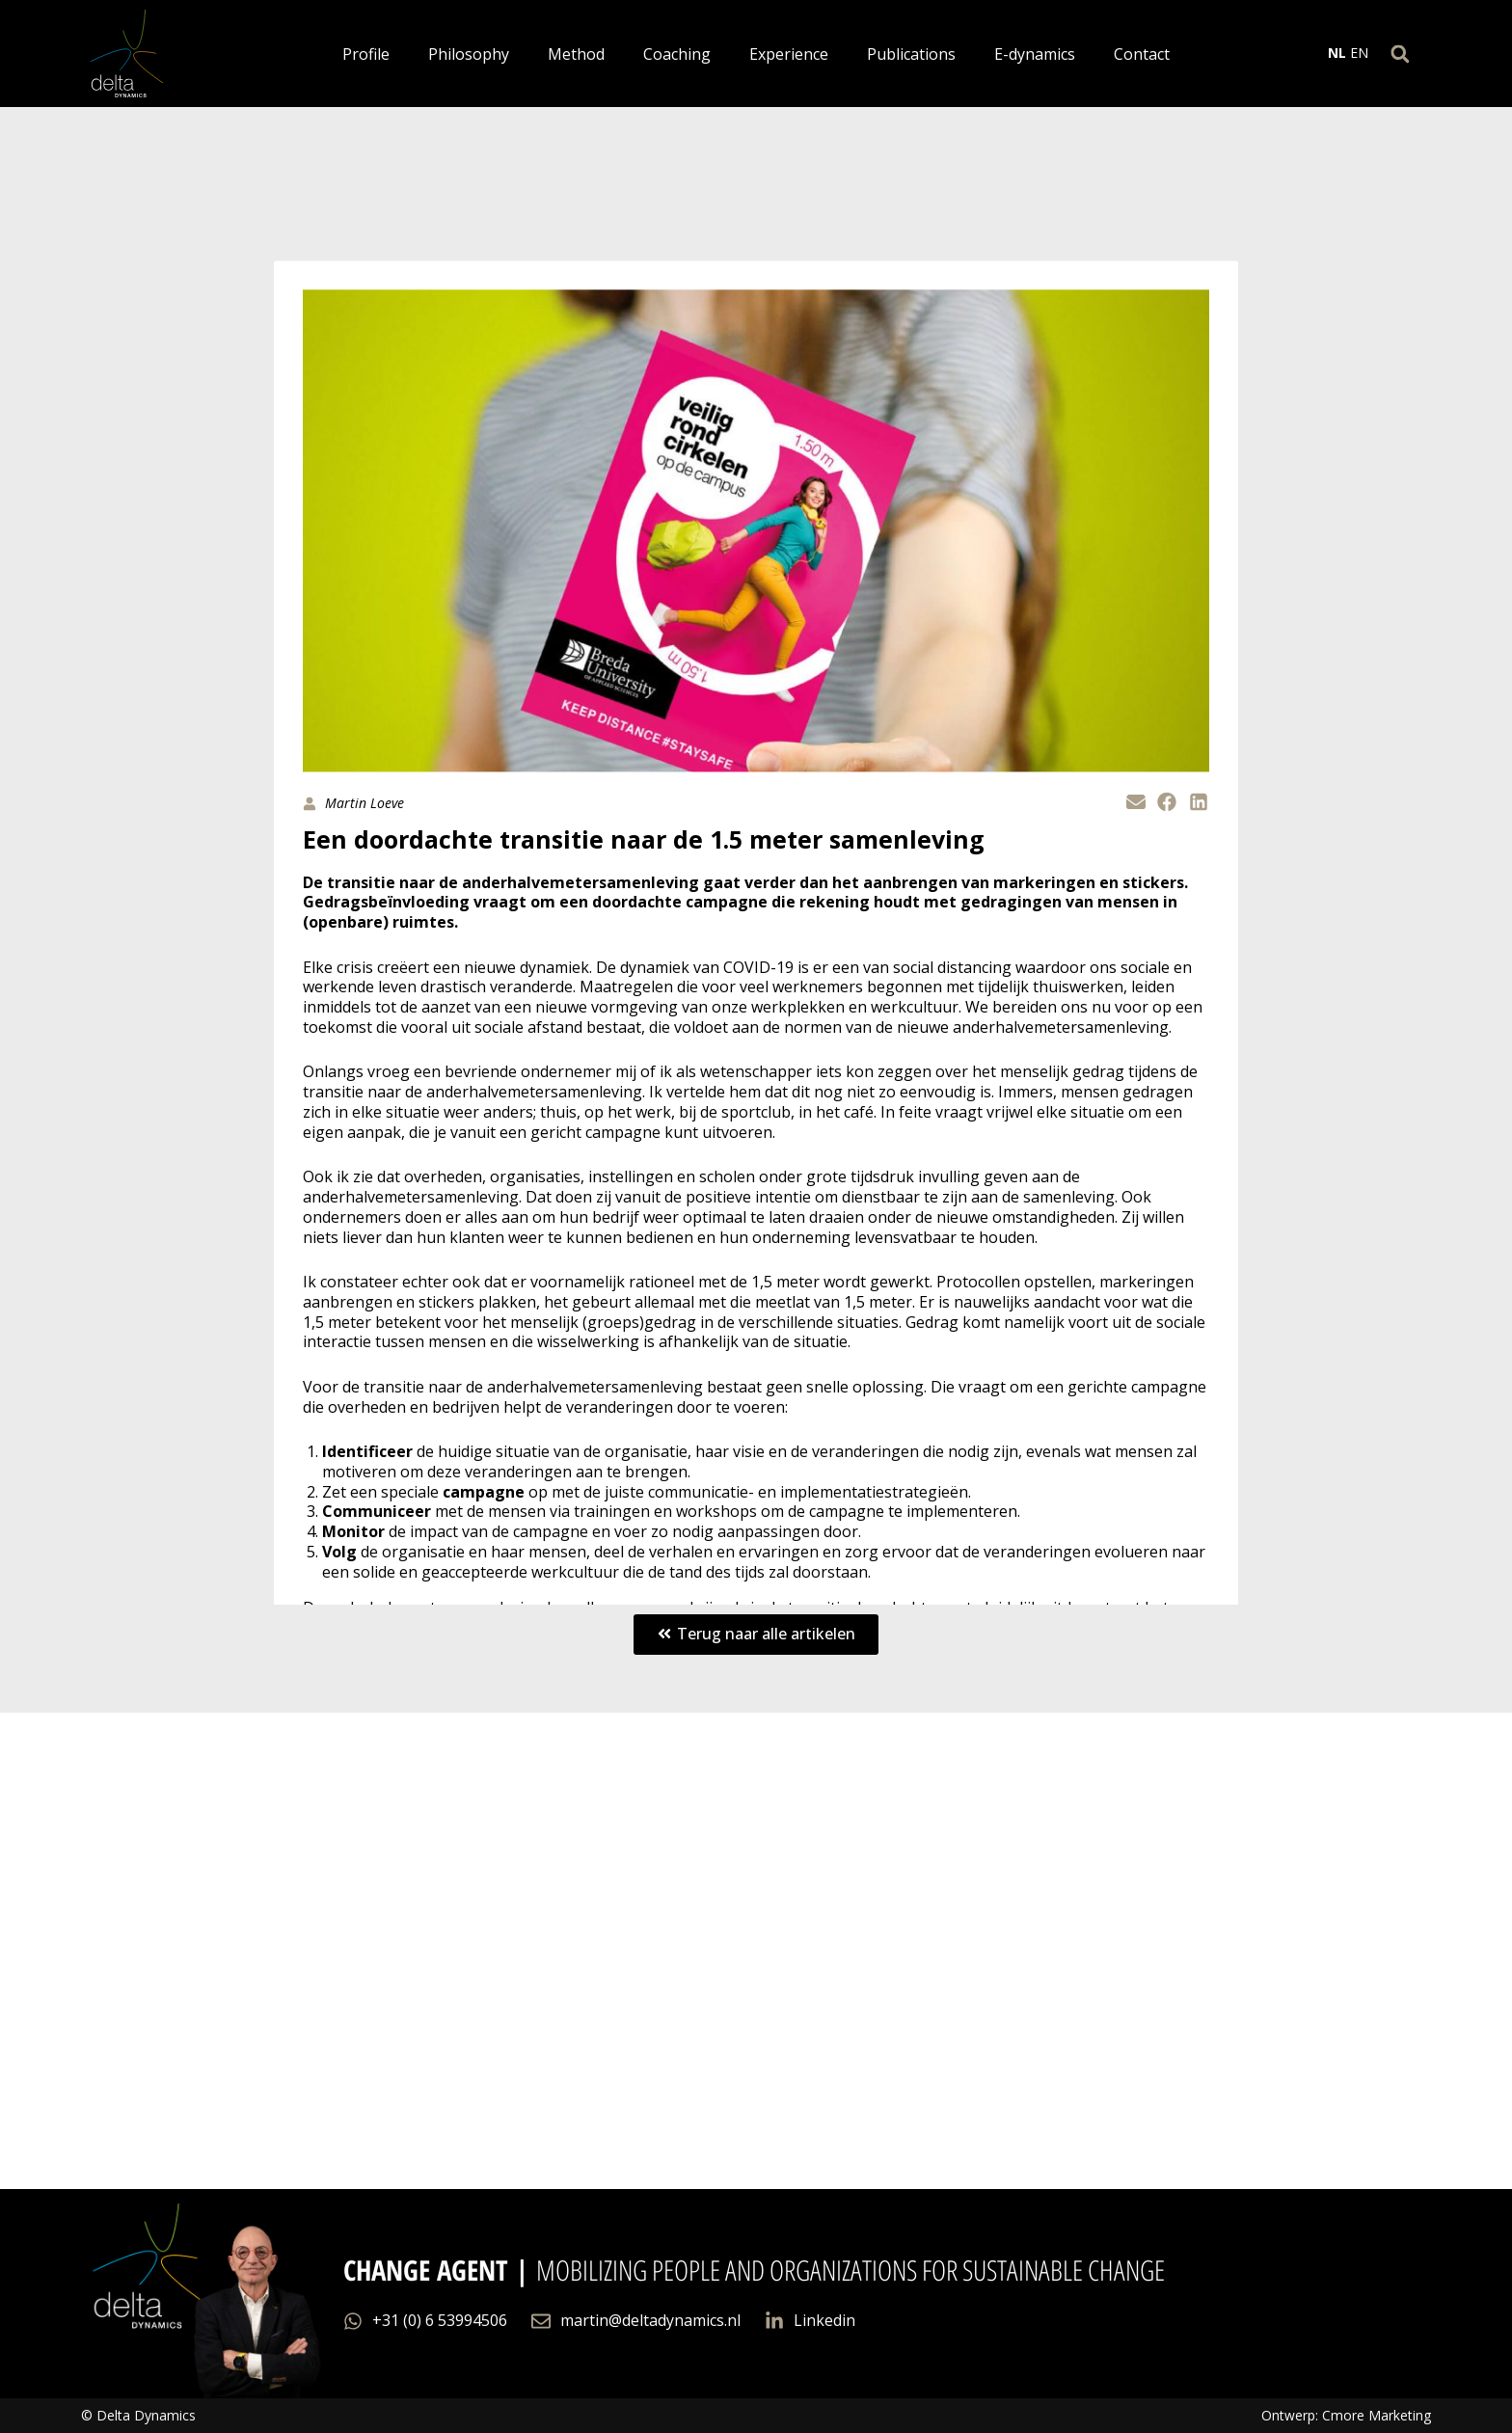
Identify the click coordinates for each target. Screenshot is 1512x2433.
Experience (788, 54)
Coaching (677, 54)
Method (576, 54)
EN (1359, 52)
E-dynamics (1034, 54)
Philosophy (468, 54)
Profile (366, 54)
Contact (1142, 54)
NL (1337, 52)
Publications (911, 54)
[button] (1400, 53)
